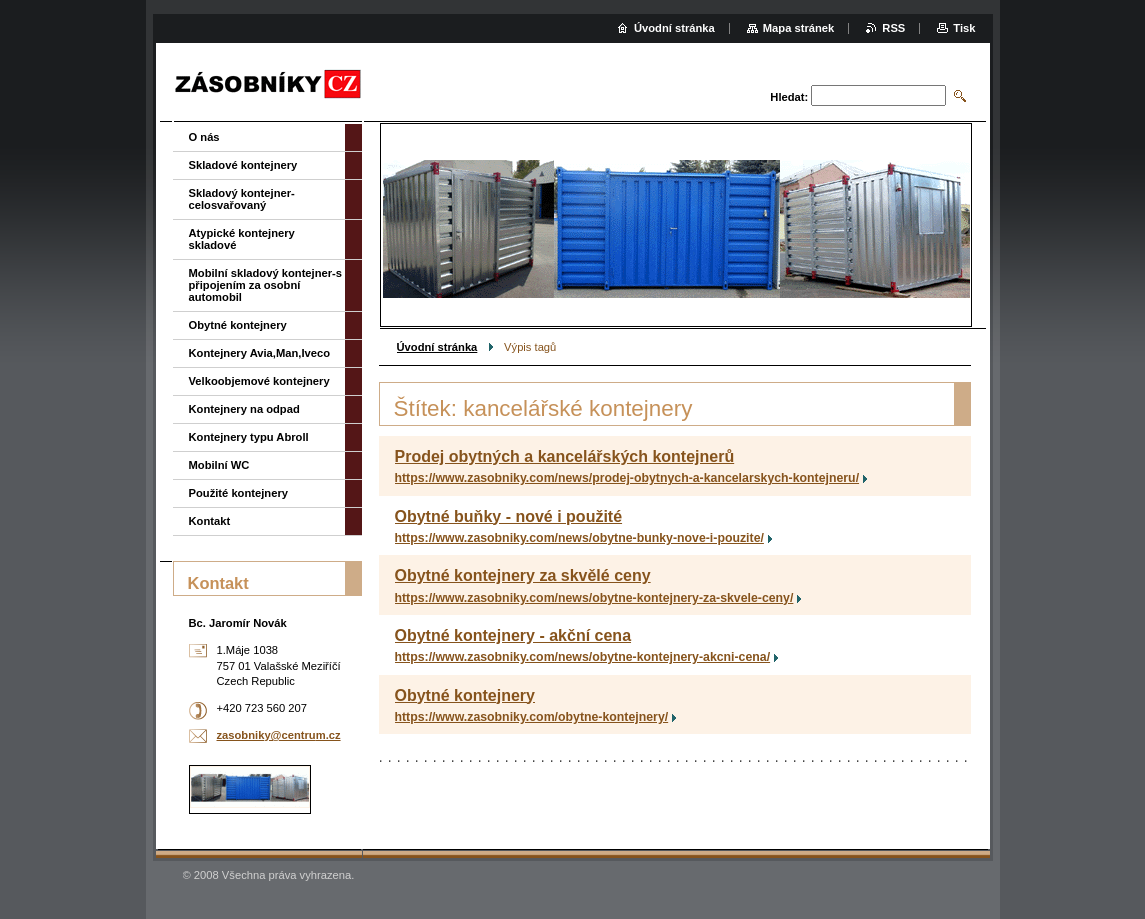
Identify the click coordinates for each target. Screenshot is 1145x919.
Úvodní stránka (437, 347)
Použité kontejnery (238, 493)
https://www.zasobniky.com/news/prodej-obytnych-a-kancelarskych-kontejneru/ (627, 478)
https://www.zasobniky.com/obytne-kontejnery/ (532, 717)
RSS (893, 28)
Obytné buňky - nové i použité (509, 516)
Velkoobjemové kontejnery (259, 381)
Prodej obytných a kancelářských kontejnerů (565, 456)
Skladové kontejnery (243, 165)
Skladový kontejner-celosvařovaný (242, 199)
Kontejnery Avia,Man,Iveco (260, 353)
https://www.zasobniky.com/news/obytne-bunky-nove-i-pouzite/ (579, 538)
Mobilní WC (219, 465)
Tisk (964, 28)
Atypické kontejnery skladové (242, 239)
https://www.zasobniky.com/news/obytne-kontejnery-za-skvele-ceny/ (594, 598)
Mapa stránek (799, 28)
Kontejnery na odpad (244, 409)
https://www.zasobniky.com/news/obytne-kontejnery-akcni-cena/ (583, 657)
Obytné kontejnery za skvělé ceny (523, 575)
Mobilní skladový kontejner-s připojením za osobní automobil (266, 285)
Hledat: (789, 97)
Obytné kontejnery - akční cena (513, 635)
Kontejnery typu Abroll (249, 437)
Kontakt (210, 521)
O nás (204, 137)
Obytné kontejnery (465, 695)
